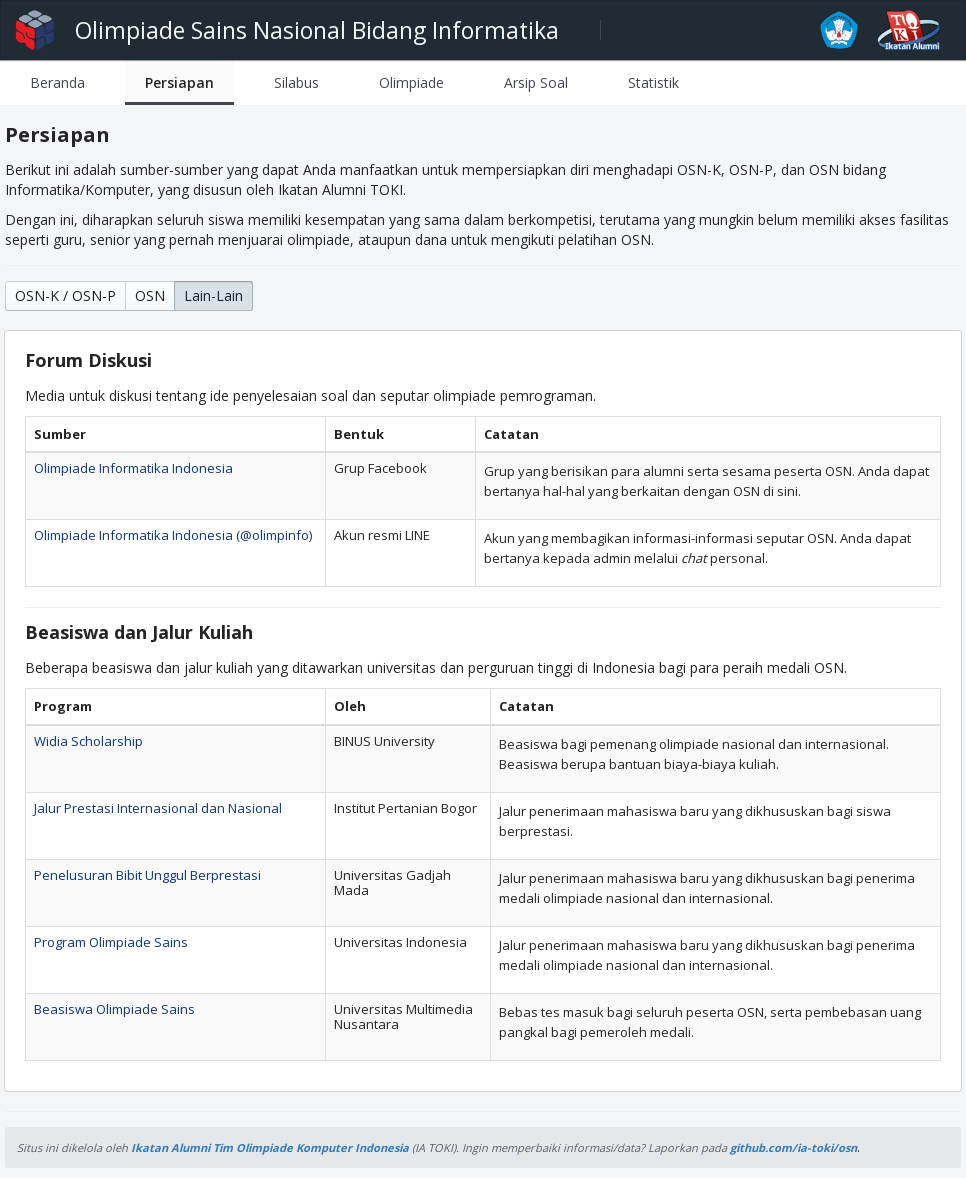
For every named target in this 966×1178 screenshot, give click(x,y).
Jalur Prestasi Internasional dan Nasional (158, 808)
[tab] (57, 82)
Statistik (653, 82)
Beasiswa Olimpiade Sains (114, 1009)
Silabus (296, 82)
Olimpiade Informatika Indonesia (133, 468)
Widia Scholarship (88, 741)
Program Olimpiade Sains (111, 942)
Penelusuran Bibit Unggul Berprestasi (147, 875)
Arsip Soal (536, 82)
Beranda (57, 82)
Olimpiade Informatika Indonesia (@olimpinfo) (173, 535)
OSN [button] (150, 295)
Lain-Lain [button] (213, 295)
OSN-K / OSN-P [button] (65, 295)
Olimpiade (411, 82)
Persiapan (179, 82)
